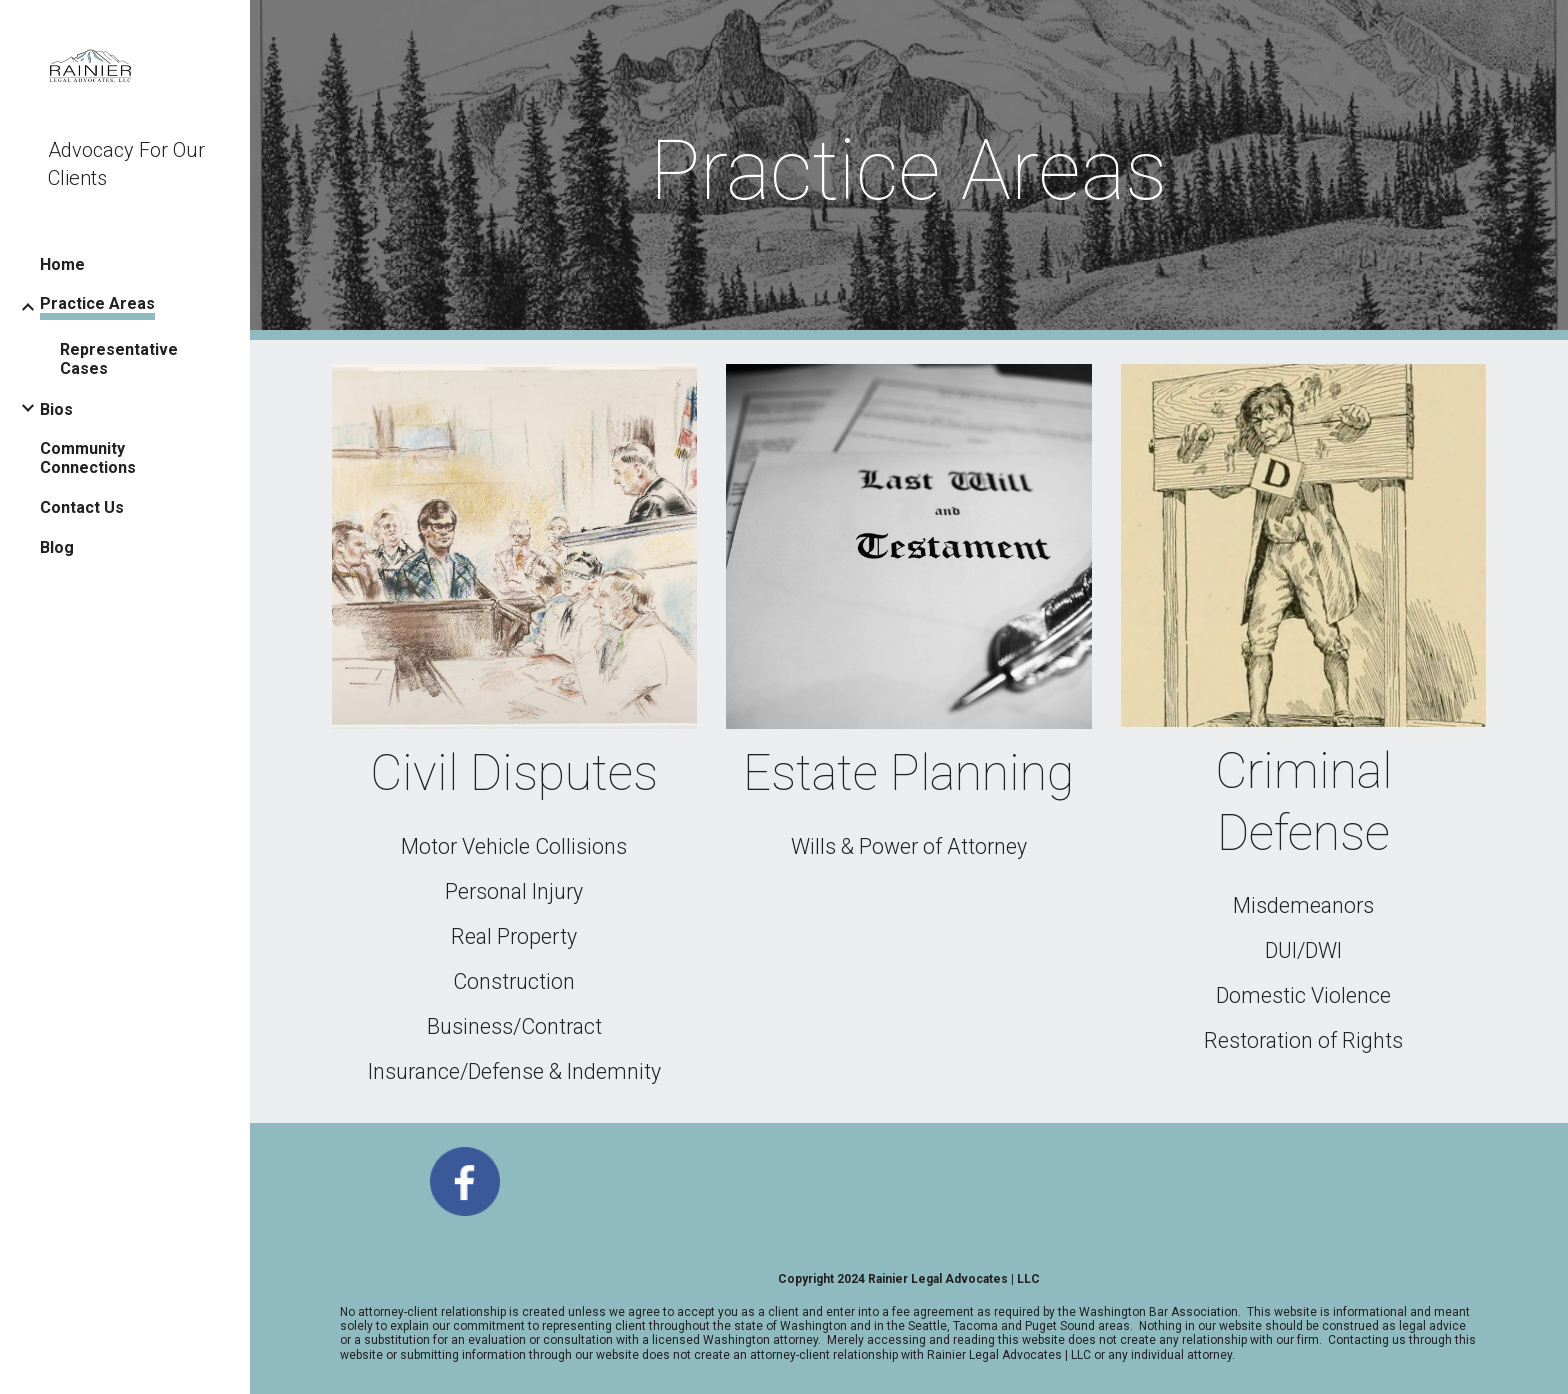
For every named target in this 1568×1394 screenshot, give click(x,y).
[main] (908, 170)
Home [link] (62, 264)
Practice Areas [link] (97, 303)
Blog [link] (57, 547)
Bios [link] (56, 409)
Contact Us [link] (82, 507)
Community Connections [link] (88, 458)
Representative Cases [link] (119, 359)
